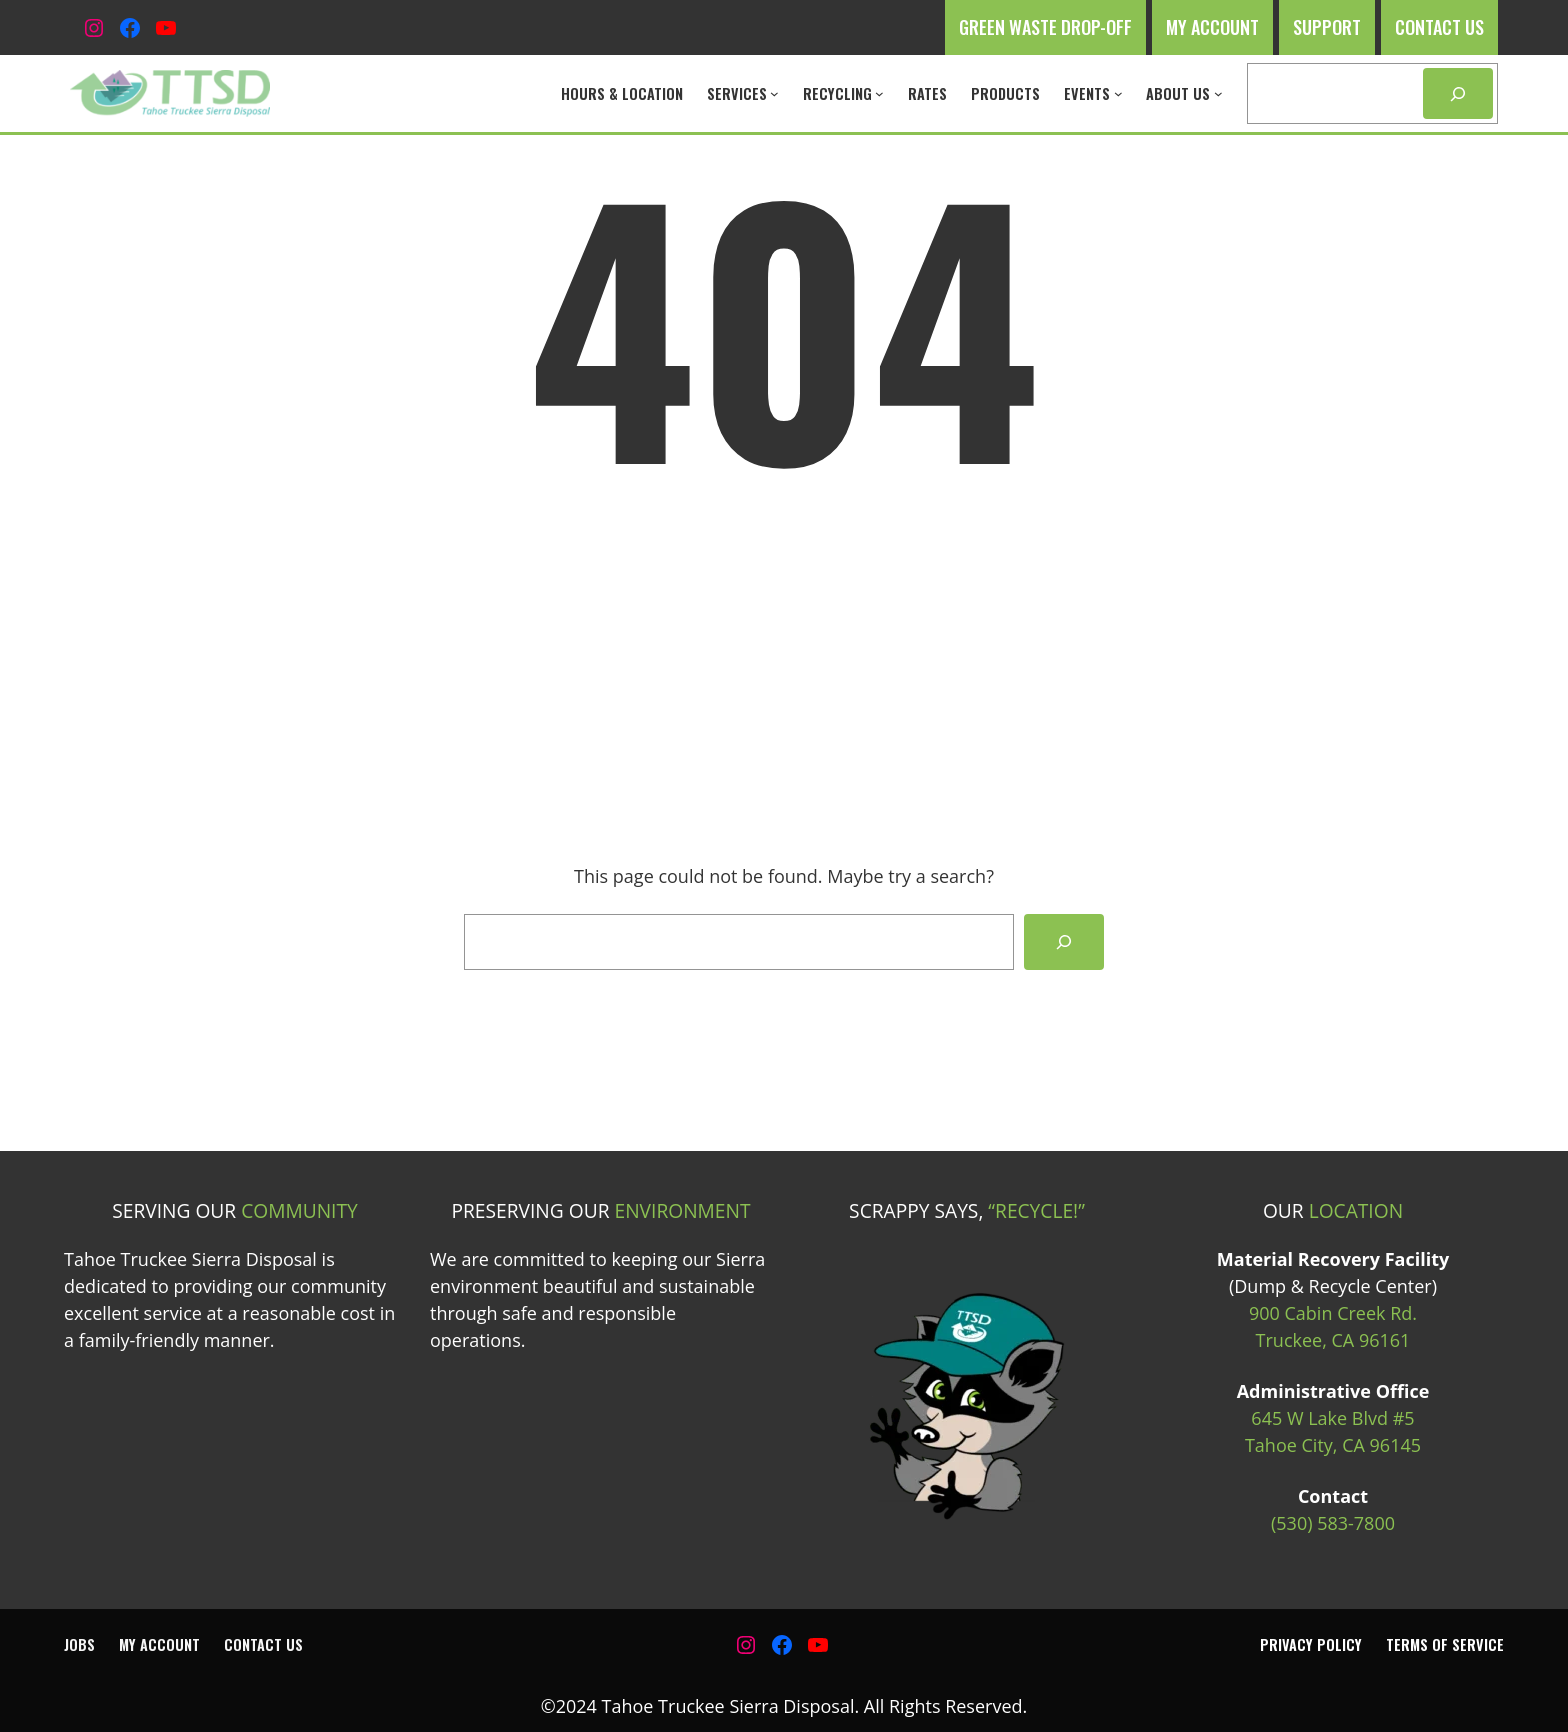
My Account (1212, 27)
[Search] (1458, 93)
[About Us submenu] (1218, 93)
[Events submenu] (1118, 93)
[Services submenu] (774, 93)
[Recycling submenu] (879, 93)
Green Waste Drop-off (1045, 27)
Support (1327, 27)
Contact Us (1439, 27)
